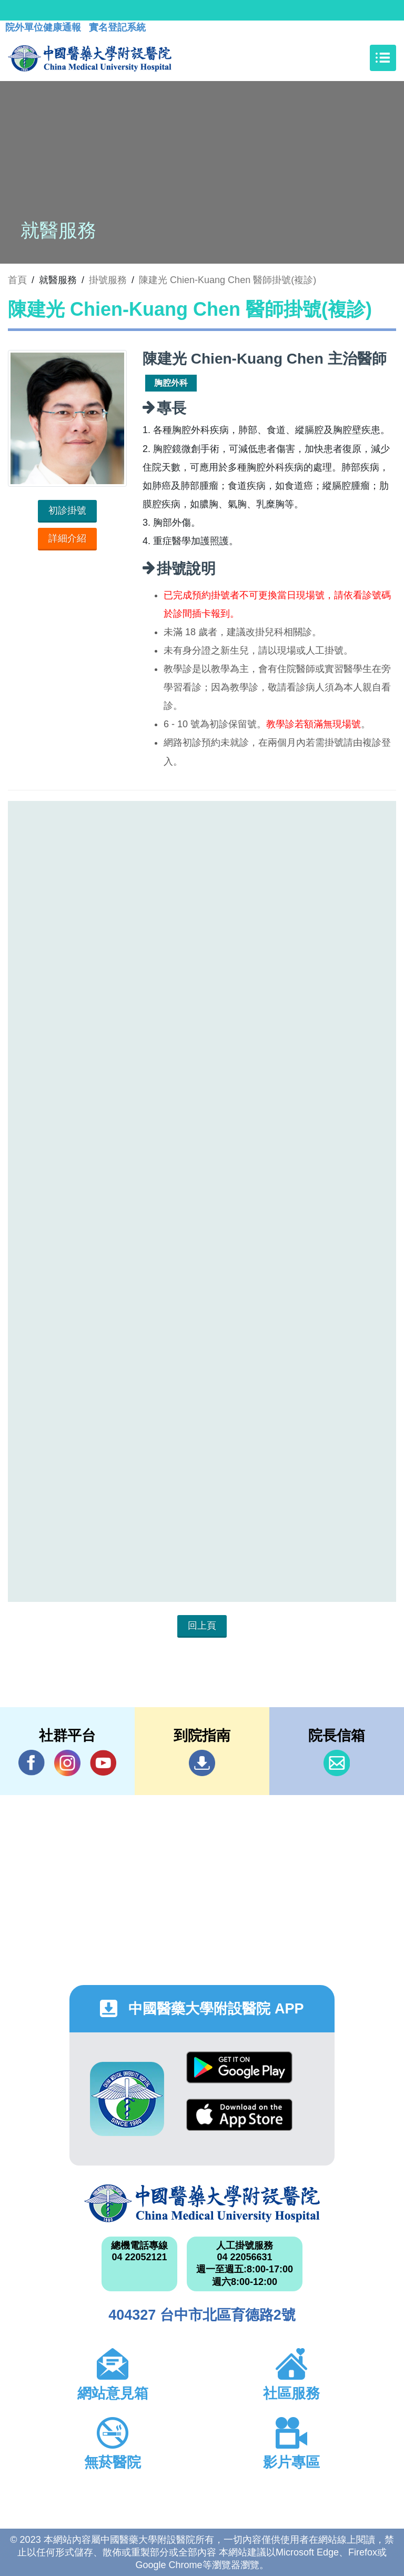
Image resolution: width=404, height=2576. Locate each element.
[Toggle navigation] (383, 58)
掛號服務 (108, 280)
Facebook (31, 1763)
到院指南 (202, 1763)
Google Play (239, 2067)
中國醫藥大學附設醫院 (202, 2203)
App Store (239, 2115)
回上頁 (202, 1625)
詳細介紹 (67, 538)
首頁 (17, 280)
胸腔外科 (171, 382)
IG (67, 1763)
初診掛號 (67, 510)
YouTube (103, 1763)
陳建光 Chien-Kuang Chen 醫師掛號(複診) (227, 280)
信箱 (337, 1763)
